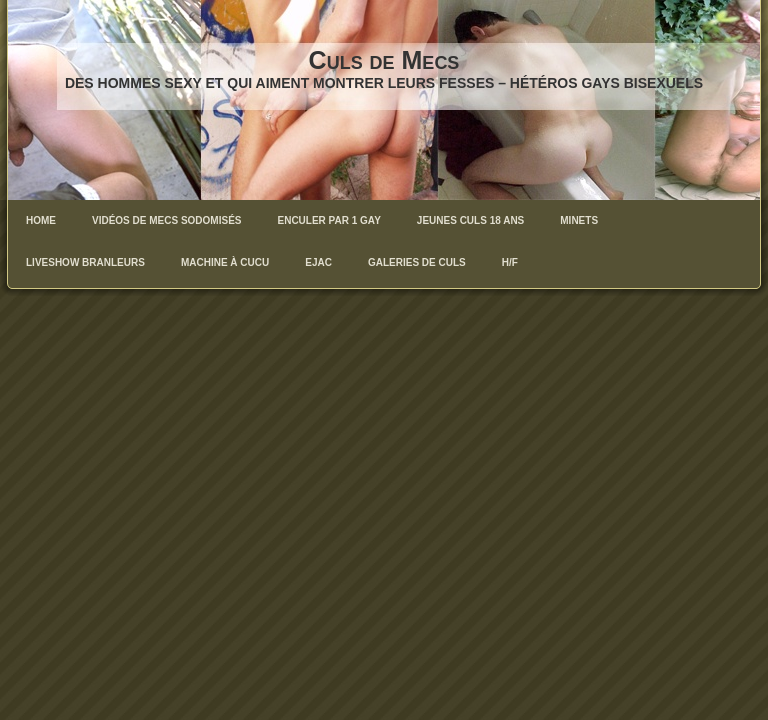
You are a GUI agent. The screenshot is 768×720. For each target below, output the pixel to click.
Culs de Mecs (384, 60)
